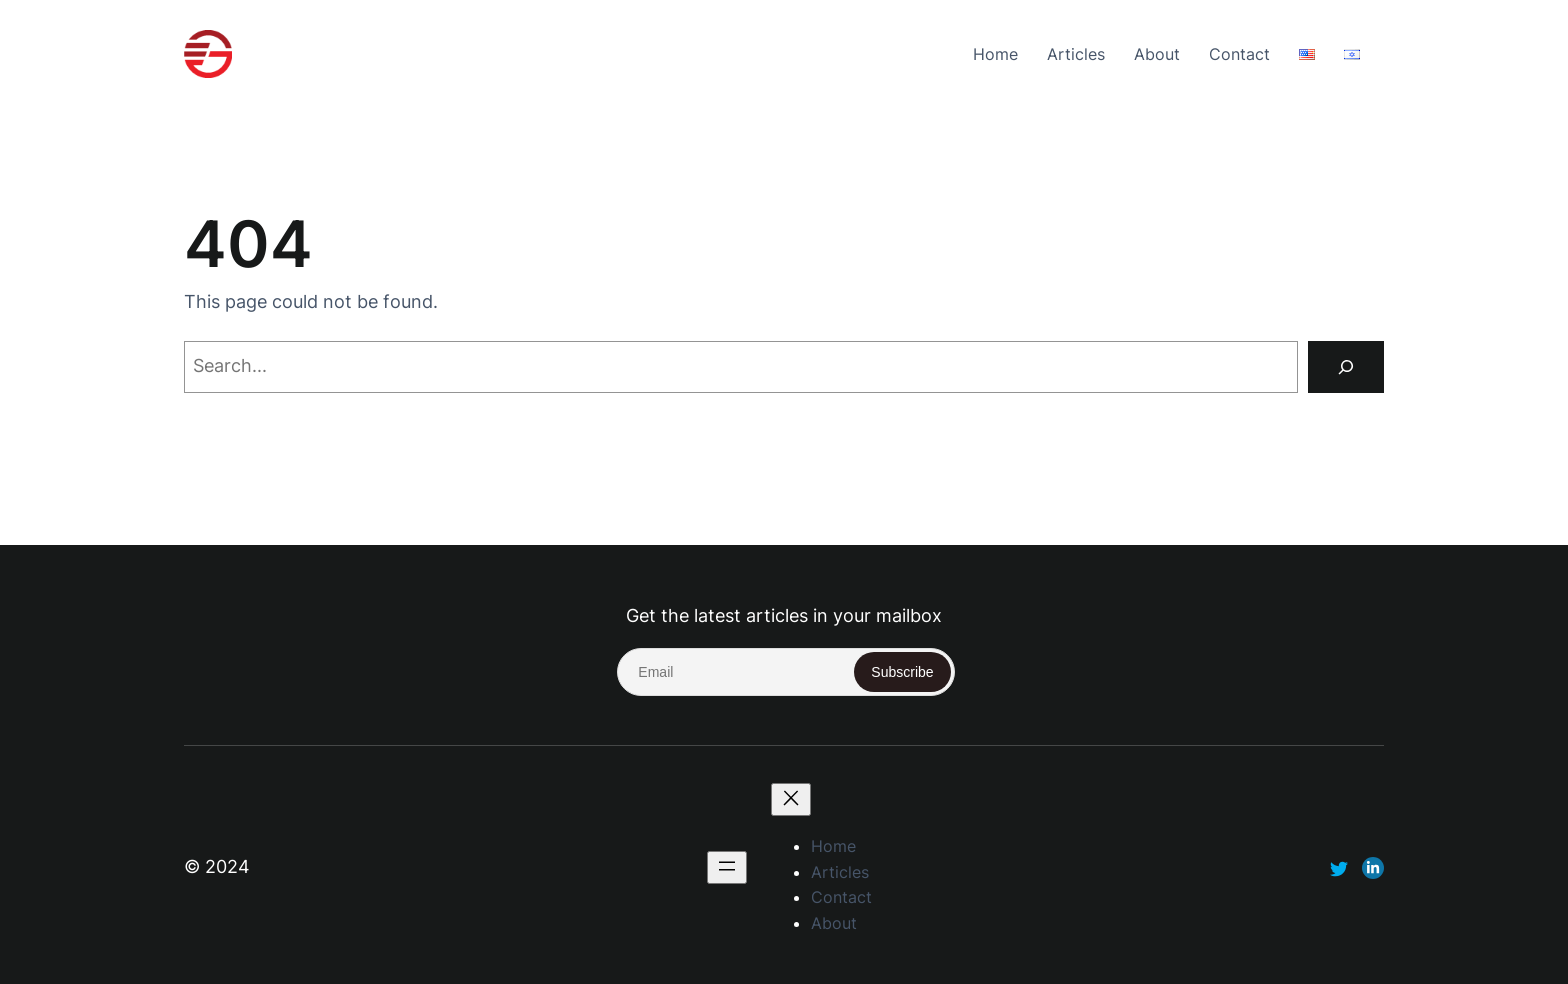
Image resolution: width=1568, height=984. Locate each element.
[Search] (1346, 367)
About (1157, 54)
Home (995, 54)
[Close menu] (791, 799)
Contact (1239, 54)
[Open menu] (727, 867)
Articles (1076, 54)
